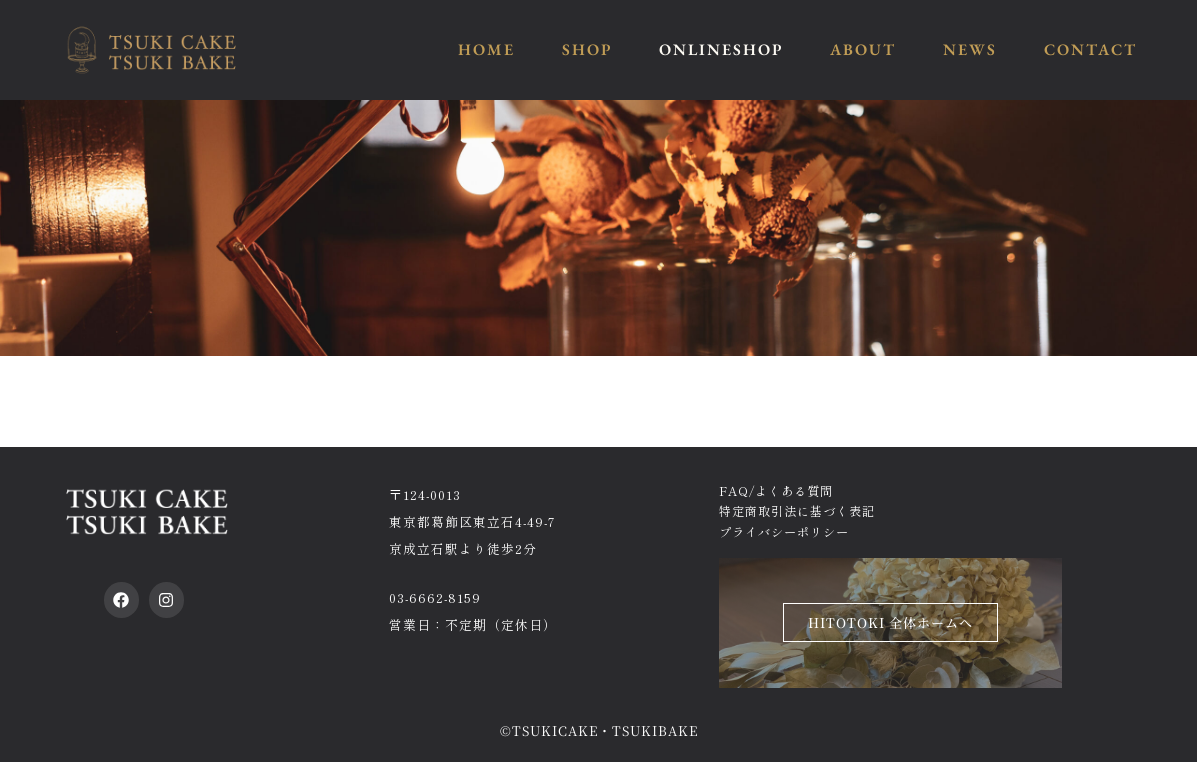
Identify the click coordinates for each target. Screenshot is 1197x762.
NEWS (970, 49)
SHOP (587, 49)
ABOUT (863, 49)
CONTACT (1090, 49)
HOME (486, 49)
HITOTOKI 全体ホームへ (890, 622)
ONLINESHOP (721, 49)
